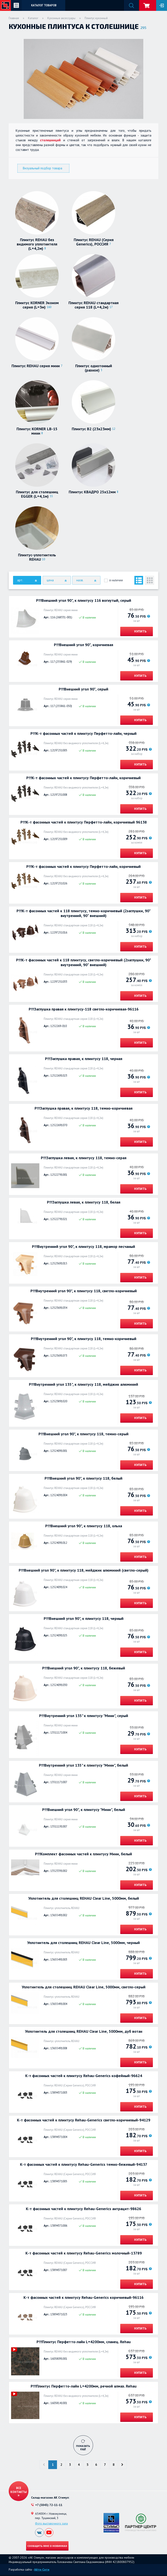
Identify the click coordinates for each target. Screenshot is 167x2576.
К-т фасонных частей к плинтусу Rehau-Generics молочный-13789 (83, 2253)
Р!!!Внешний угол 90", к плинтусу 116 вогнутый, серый (83, 600)
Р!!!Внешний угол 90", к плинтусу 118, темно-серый (83, 1434)
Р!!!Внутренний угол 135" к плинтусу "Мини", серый (83, 1715)
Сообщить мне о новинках (47, 2545)
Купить (140, 631)
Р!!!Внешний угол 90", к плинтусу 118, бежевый (83, 1668)
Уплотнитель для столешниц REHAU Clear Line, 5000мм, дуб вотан (83, 2031)
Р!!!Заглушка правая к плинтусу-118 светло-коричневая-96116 (84, 1009)
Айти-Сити (41, 2569)
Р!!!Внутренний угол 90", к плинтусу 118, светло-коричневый (83, 1291)
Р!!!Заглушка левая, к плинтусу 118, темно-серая (83, 1157)
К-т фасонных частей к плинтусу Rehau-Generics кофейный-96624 (83, 2075)
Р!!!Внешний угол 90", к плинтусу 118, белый (83, 1478)
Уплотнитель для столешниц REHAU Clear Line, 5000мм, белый (83, 1898)
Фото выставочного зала (51, 2523)
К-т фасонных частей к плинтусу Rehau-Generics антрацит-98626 (83, 2208)
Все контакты (18, 2490)
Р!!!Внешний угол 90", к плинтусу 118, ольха (83, 1526)
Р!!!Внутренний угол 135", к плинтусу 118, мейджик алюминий (83, 1384)
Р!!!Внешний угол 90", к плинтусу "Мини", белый (83, 1809)
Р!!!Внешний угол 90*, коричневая (83, 644)
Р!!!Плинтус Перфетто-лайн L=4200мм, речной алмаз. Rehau (84, 2386)
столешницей (50, 140)
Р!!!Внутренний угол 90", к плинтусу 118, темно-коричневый (83, 1338)
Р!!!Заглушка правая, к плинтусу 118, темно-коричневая (83, 1108)
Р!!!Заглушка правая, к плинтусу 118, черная (83, 1058)
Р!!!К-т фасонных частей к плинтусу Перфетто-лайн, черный (83, 733)
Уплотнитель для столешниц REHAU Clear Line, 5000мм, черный (83, 1942)
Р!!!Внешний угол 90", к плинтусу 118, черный (84, 1618)
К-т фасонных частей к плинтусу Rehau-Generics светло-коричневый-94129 (83, 2120)
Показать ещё (83, 2447)
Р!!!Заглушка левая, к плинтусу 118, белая (83, 1202)
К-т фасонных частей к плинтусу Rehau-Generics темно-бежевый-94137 (83, 2164)
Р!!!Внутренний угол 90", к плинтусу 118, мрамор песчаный (83, 1246)
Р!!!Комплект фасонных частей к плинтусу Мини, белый (83, 1854)
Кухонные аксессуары (61, 18)
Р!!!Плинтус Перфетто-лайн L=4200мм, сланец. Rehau (84, 2341)
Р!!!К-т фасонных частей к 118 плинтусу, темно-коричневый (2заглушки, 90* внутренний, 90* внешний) (84, 913)
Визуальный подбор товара (43, 168)
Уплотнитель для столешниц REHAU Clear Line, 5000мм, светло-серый (83, 1987)
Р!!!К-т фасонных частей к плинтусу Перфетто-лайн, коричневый (83, 777)
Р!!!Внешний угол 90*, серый (83, 689)
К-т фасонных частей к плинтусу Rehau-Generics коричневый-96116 (83, 2297)
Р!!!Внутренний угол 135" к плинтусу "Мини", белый (83, 1765)
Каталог (33, 18)
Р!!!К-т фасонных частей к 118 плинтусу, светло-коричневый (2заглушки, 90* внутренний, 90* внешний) (83, 962)
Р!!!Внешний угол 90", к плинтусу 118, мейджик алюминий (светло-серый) (84, 1570)
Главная (14, 18)
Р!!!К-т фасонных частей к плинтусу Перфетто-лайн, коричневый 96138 (83, 822)
